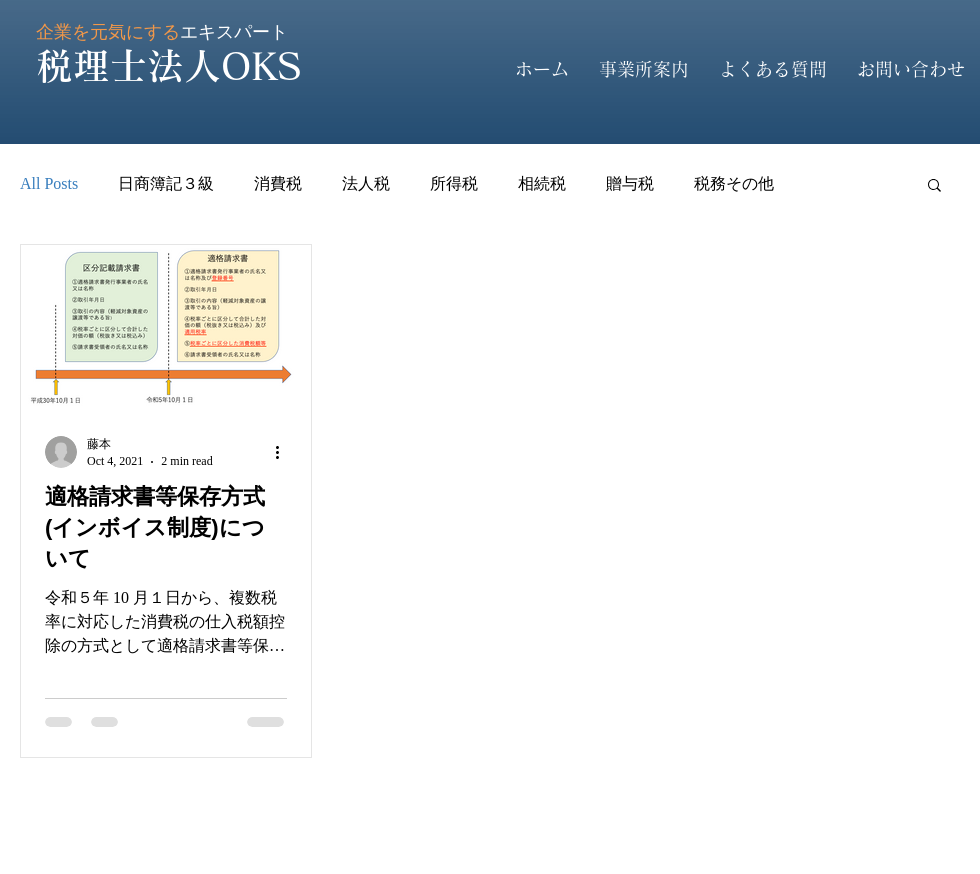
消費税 (278, 183)
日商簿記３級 (166, 183)
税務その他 (734, 183)
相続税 (542, 183)
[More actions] (284, 452)
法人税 (366, 183)
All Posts (49, 183)
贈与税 (630, 183)
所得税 (454, 183)
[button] (934, 186)
